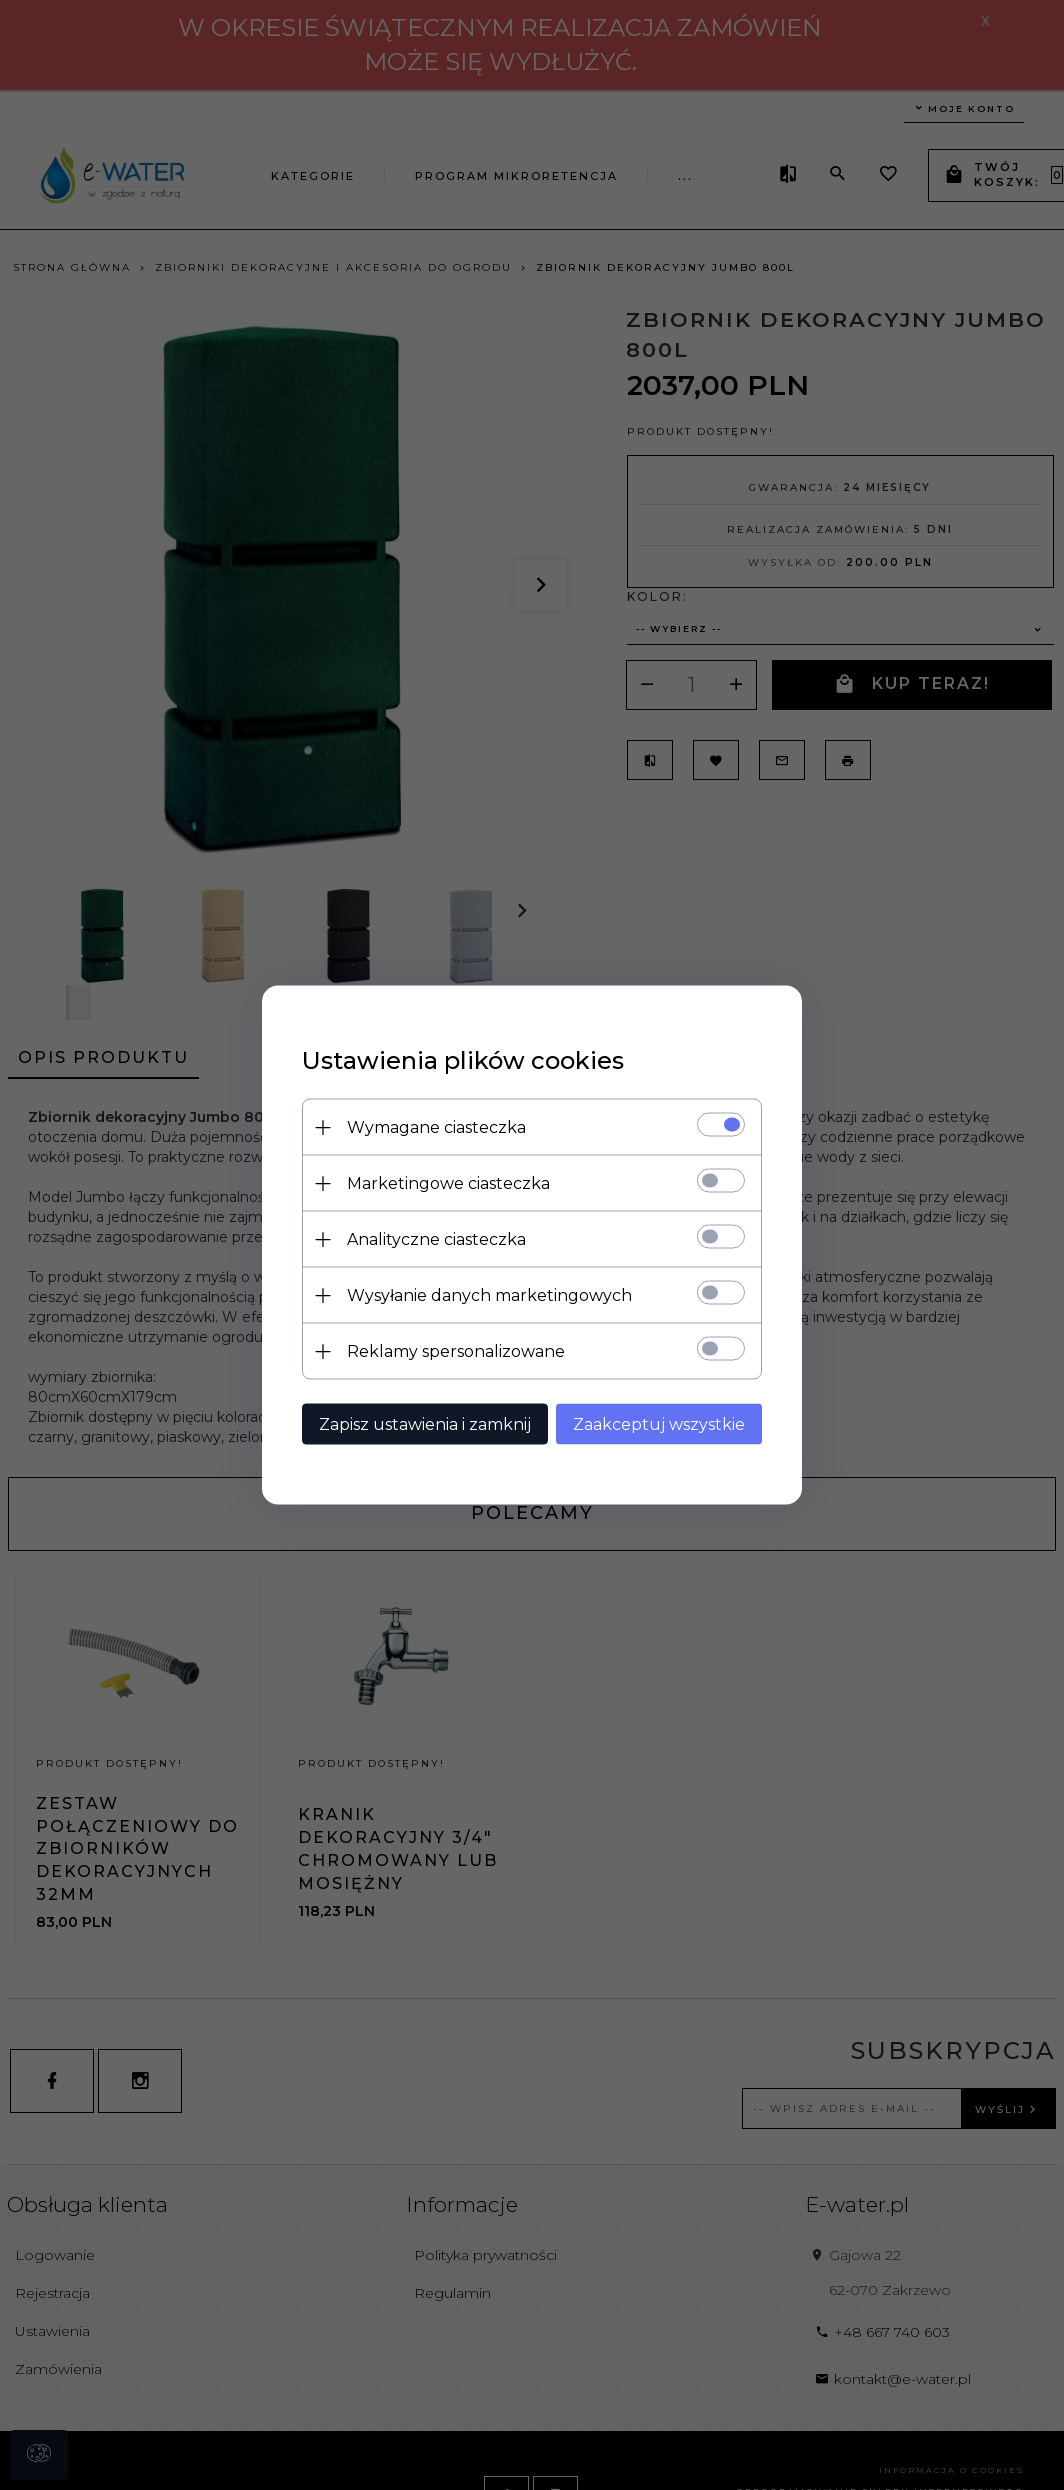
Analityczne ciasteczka (436, 1239)
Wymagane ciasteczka (436, 1127)
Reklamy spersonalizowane (456, 1351)
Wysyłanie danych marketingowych (489, 1295)
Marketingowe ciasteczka (448, 1183)
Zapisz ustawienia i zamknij (425, 1424)
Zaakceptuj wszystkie (659, 1424)
